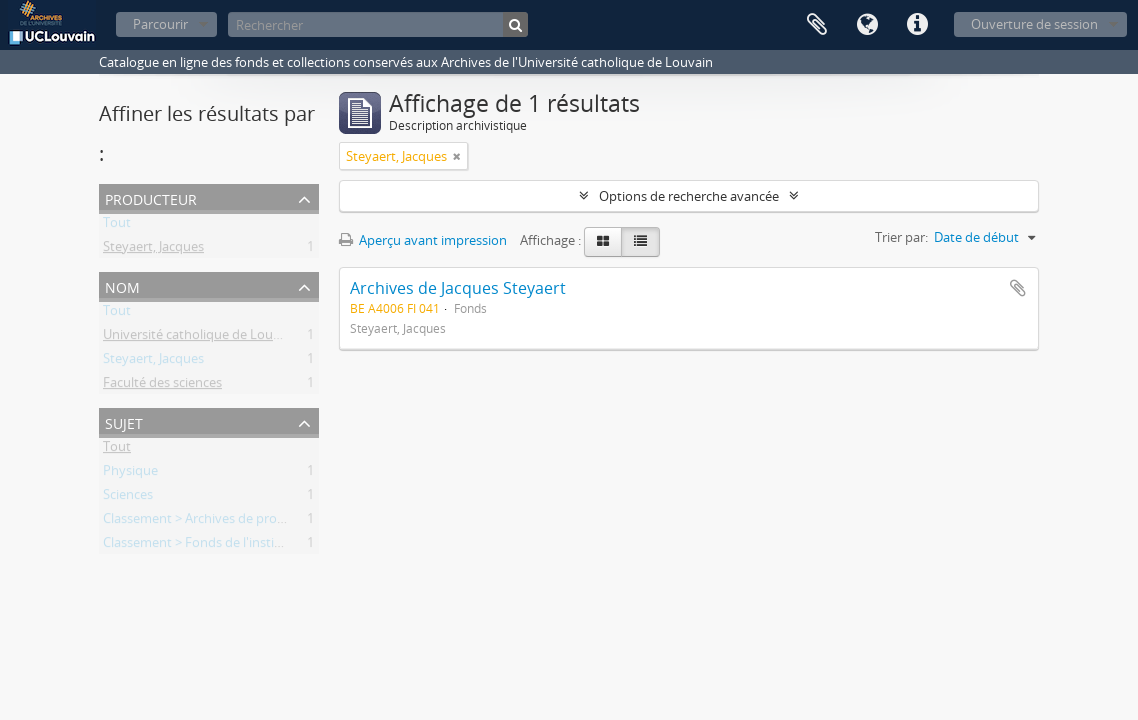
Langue (867, 25)
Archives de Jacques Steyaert (458, 288)
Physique (130, 474)
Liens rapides (917, 25)
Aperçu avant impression (423, 240)
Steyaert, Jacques (153, 250)
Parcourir (160, 24)
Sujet (124, 421)
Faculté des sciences (162, 386)
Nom (122, 285)
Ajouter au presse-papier (1018, 288)
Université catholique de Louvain (200, 338)
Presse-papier (817, 25)
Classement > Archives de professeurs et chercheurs (256, 522)
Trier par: (901, 237)
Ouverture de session (1034, 24)
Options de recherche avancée (689, 196)
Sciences (128, 498)
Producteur (151, 197)
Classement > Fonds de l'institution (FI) (218, 546)
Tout (117, 226)
